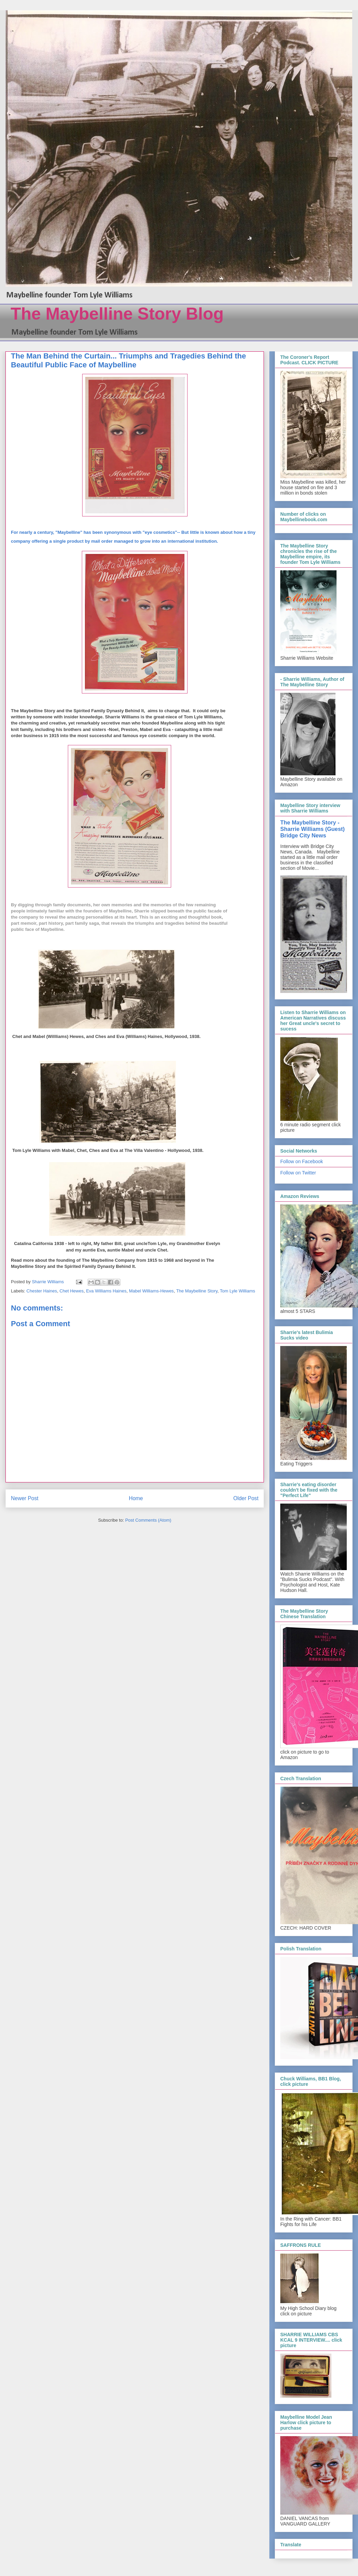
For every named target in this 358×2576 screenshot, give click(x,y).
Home (136, 1498)
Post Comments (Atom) (148, 1520)
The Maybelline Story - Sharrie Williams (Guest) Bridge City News (312, 828)
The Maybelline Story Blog (117, 313)
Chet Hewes (71, 1290)
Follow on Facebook (301, 1161)
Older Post (245, 1498)
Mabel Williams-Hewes (151, 1290)
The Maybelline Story (197, 1290)
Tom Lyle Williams (237, 1290)
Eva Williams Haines (106, 1290)
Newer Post (25, 1498)
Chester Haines (42, 1290)
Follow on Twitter (298, 1172)
